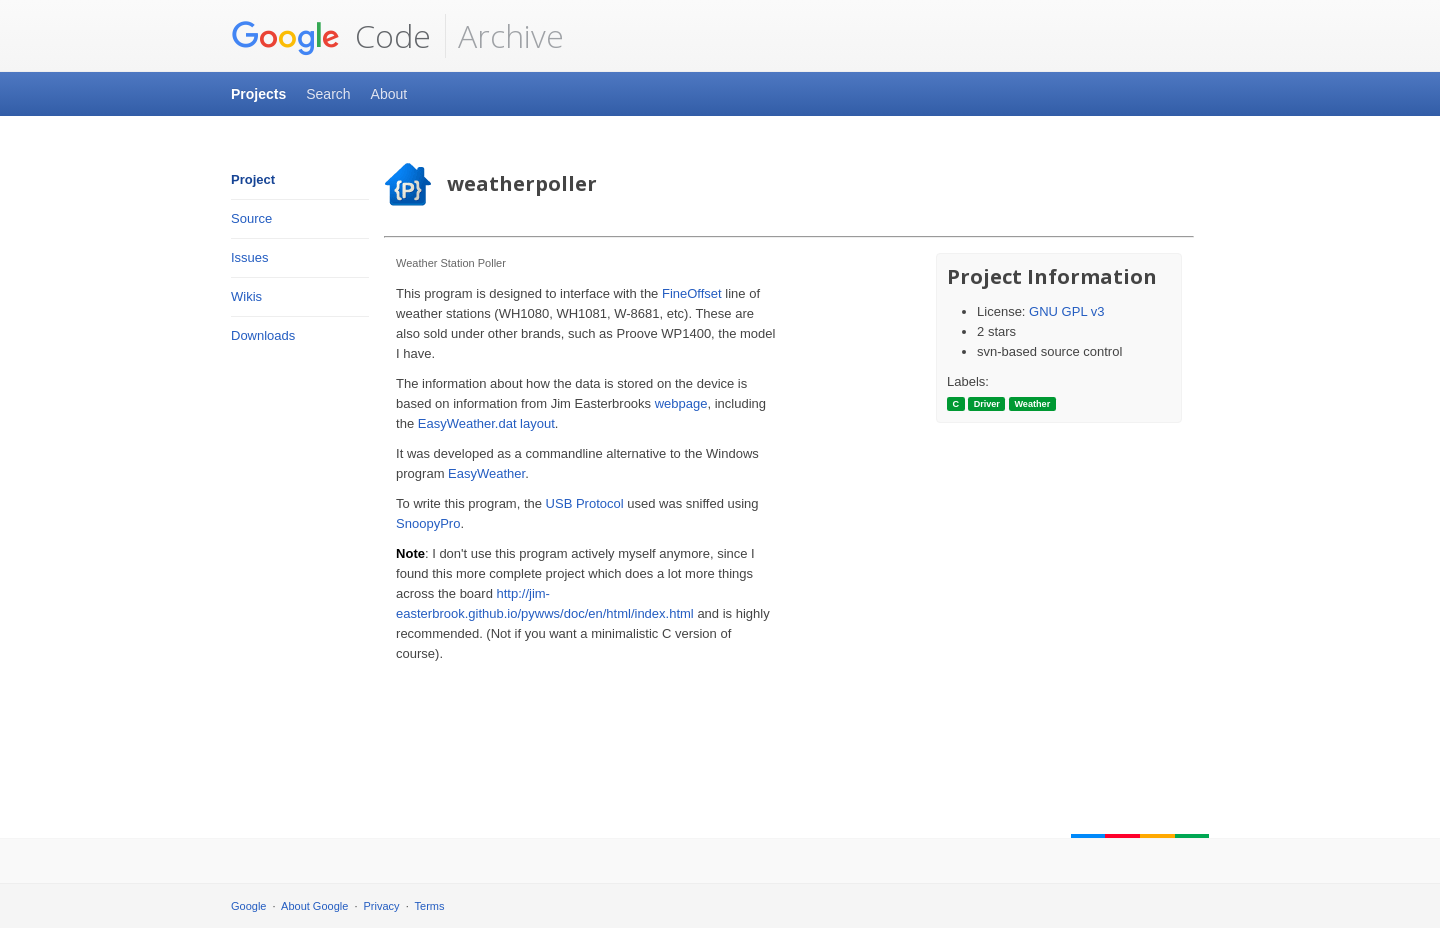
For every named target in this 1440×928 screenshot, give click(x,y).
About (389, 94)
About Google (314, 906)
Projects (258, 94)
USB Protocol (585, 503)
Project (253, 179)
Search (328, 94)
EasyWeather (486, 473)
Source (251, 218)
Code (331, 36)
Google (248, 906)
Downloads (263, 335)
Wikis (246, 296)
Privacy (382, 906)
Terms (430, 906)
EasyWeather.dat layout (486, 423)
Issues (250, 257)
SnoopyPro (428, 523)
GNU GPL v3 (1066, 311)
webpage (681, 403)
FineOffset (692, 293)
